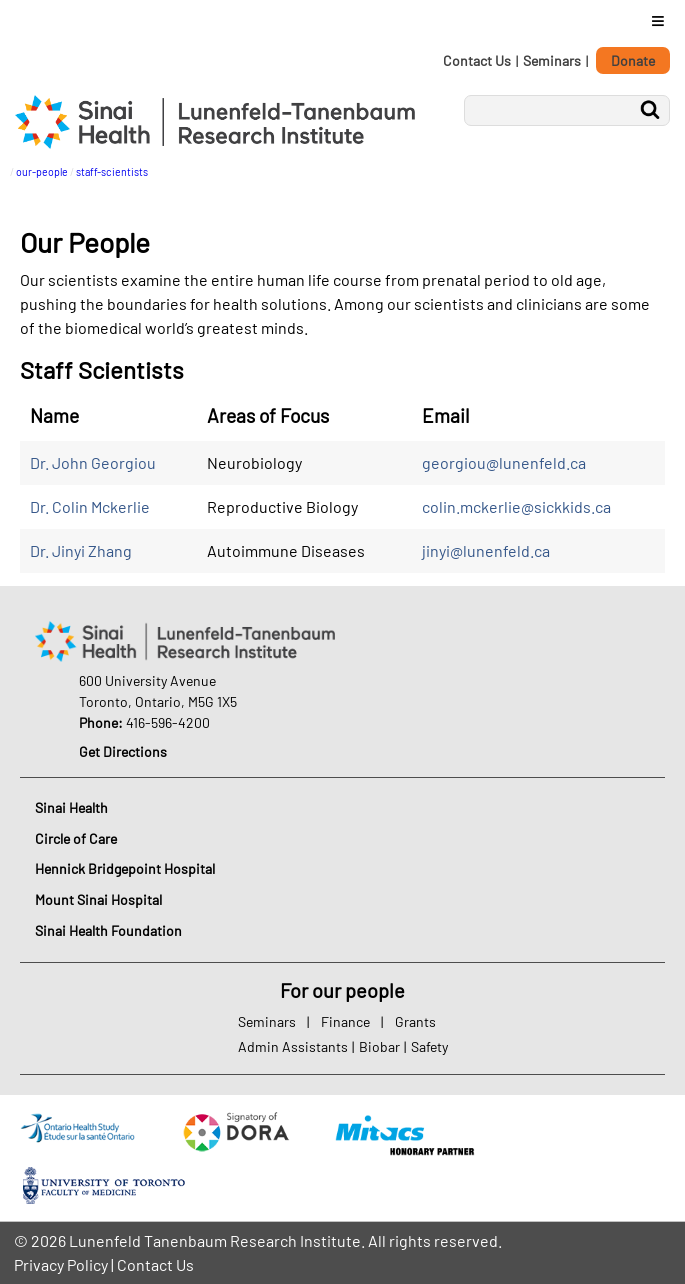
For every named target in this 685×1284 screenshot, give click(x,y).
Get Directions (123, 751)
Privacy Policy (61, 1264)
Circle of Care (76, 838)
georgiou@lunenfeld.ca (504, 462)
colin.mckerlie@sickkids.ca (516, 506)
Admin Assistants (293, 1046)
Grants (415, 1021)
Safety (429, 1046)
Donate (633, 60)
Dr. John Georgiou (93, 462)
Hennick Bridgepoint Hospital (125, 868)
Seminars (552, 60)
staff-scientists (112, 171)
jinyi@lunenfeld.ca (486, 550)
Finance (345, 1021)
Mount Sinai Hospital (98, 899)
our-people (42, 171)
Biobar (379, 1046)
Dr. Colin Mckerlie (90, 506)
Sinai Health (71, 807)
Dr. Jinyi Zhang (81, 550)
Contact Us (477, 60)
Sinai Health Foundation (108, 930)
